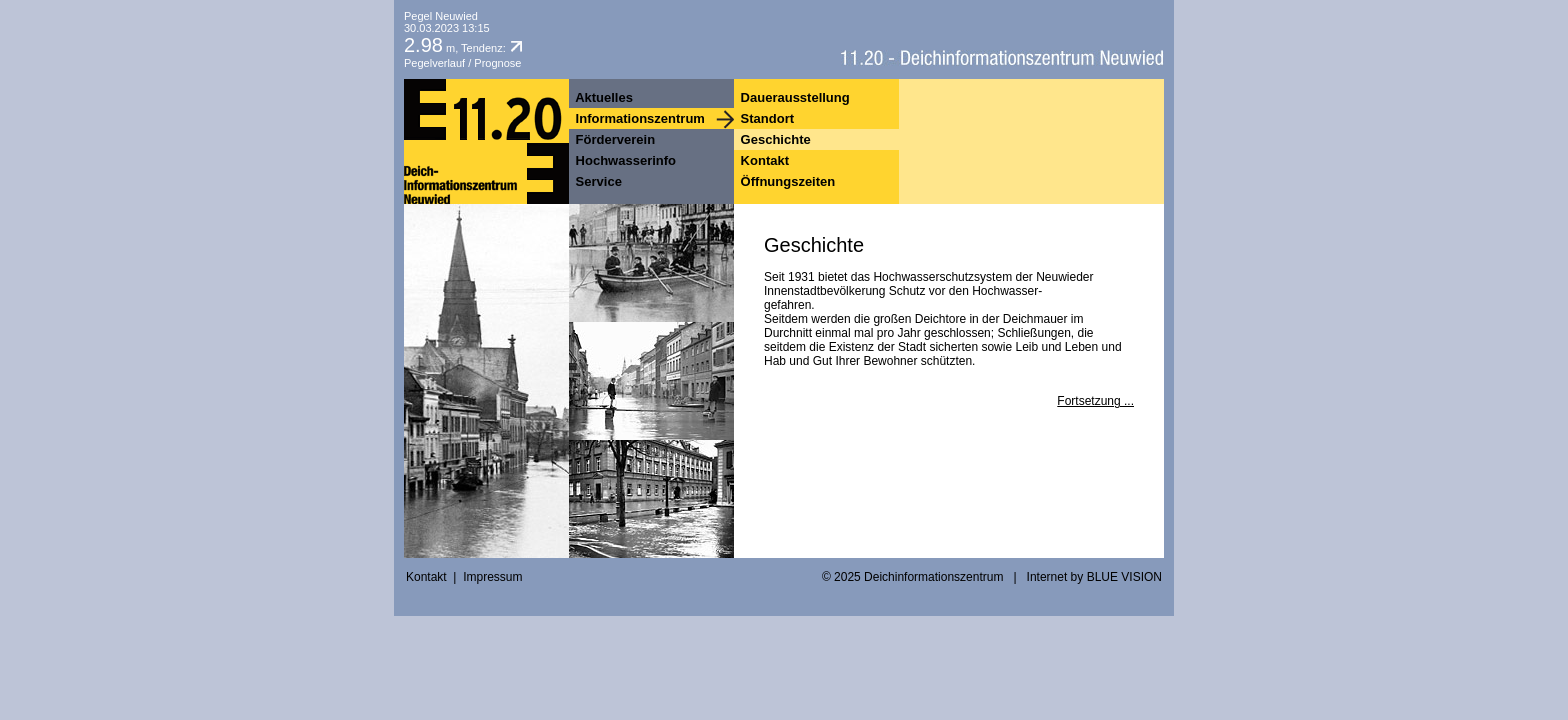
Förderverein (613, 139)
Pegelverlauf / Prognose (462, 63)
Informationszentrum (638, 118)
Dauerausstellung (793, 97)
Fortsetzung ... (1095, 401)
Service (597, 181)
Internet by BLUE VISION (1094, 577)
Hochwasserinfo (624, 160)
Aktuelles (602, 97)
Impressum (492, 577)
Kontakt (763, 160)
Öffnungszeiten (786, 181)
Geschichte (774, 139)
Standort (765, 118)
